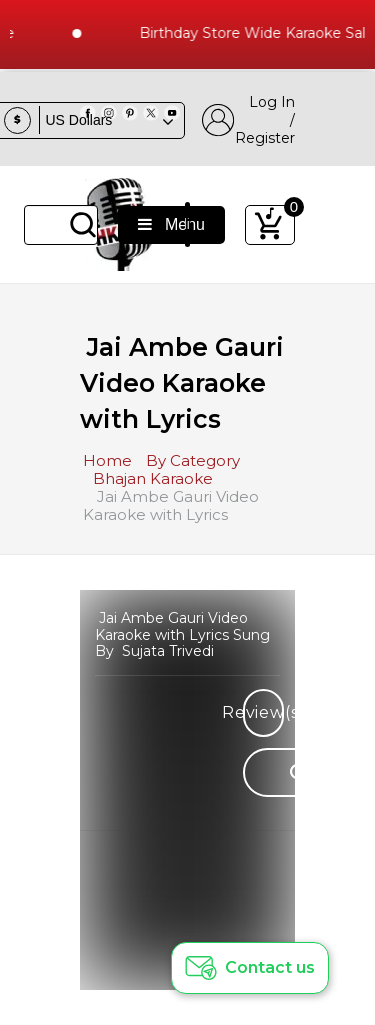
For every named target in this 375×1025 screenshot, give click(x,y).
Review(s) (263, 712)
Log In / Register (248, 120)
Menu (171, 224)
